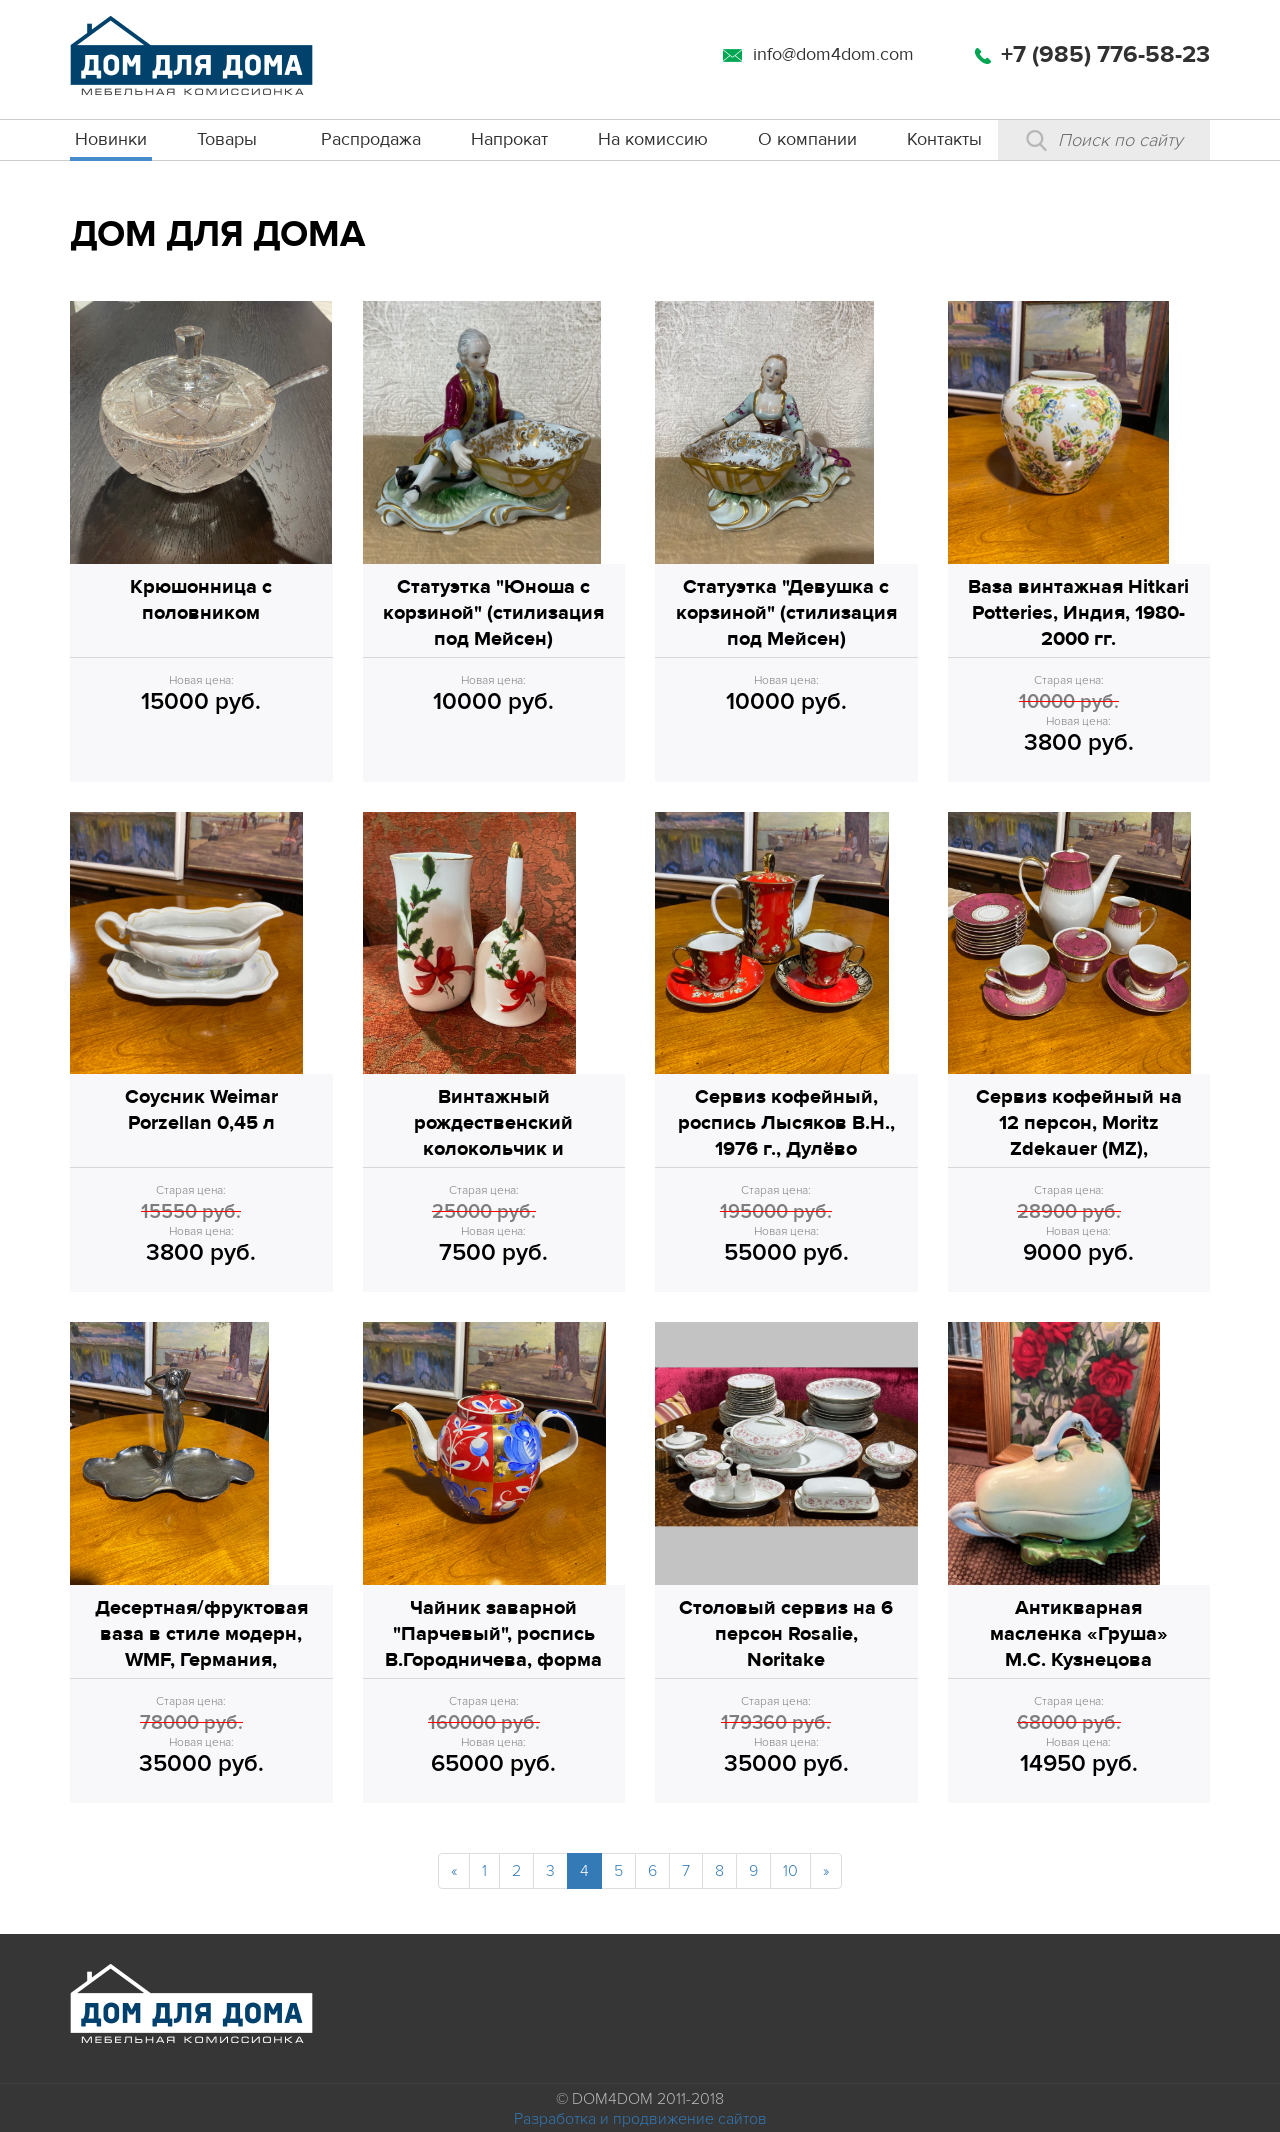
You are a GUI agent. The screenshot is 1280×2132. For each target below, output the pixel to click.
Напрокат (509, 139)
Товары (227, 139)
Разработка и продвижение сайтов (640, 2119)
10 (790, 1871)
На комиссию (653, 139)
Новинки (111, 139)
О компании (807, 139)
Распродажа (371, 139)
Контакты (944, 139)
